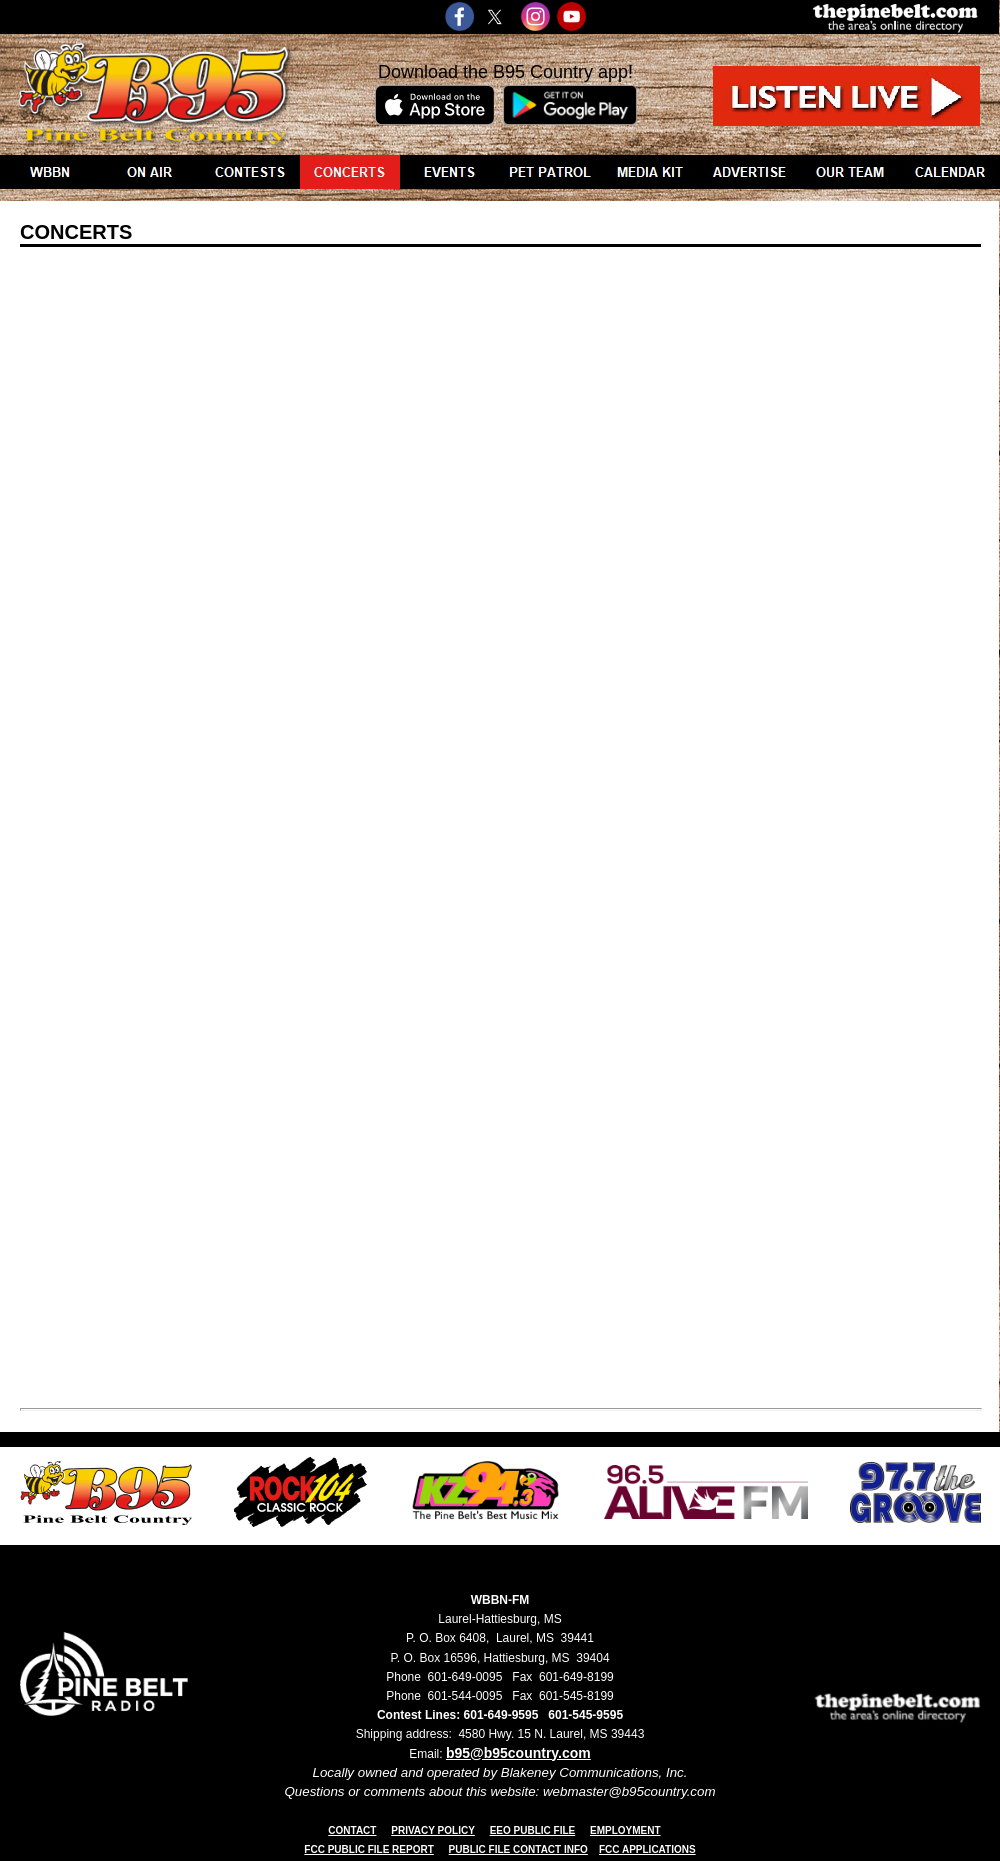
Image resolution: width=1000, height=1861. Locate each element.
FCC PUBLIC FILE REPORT (368, 1849)
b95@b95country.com (518, 1753)
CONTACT (352, 1830)
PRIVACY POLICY (433, 1830)
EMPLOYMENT (625, 1830)
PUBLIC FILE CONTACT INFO (518, 1849)
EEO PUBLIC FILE (533, 1830)
